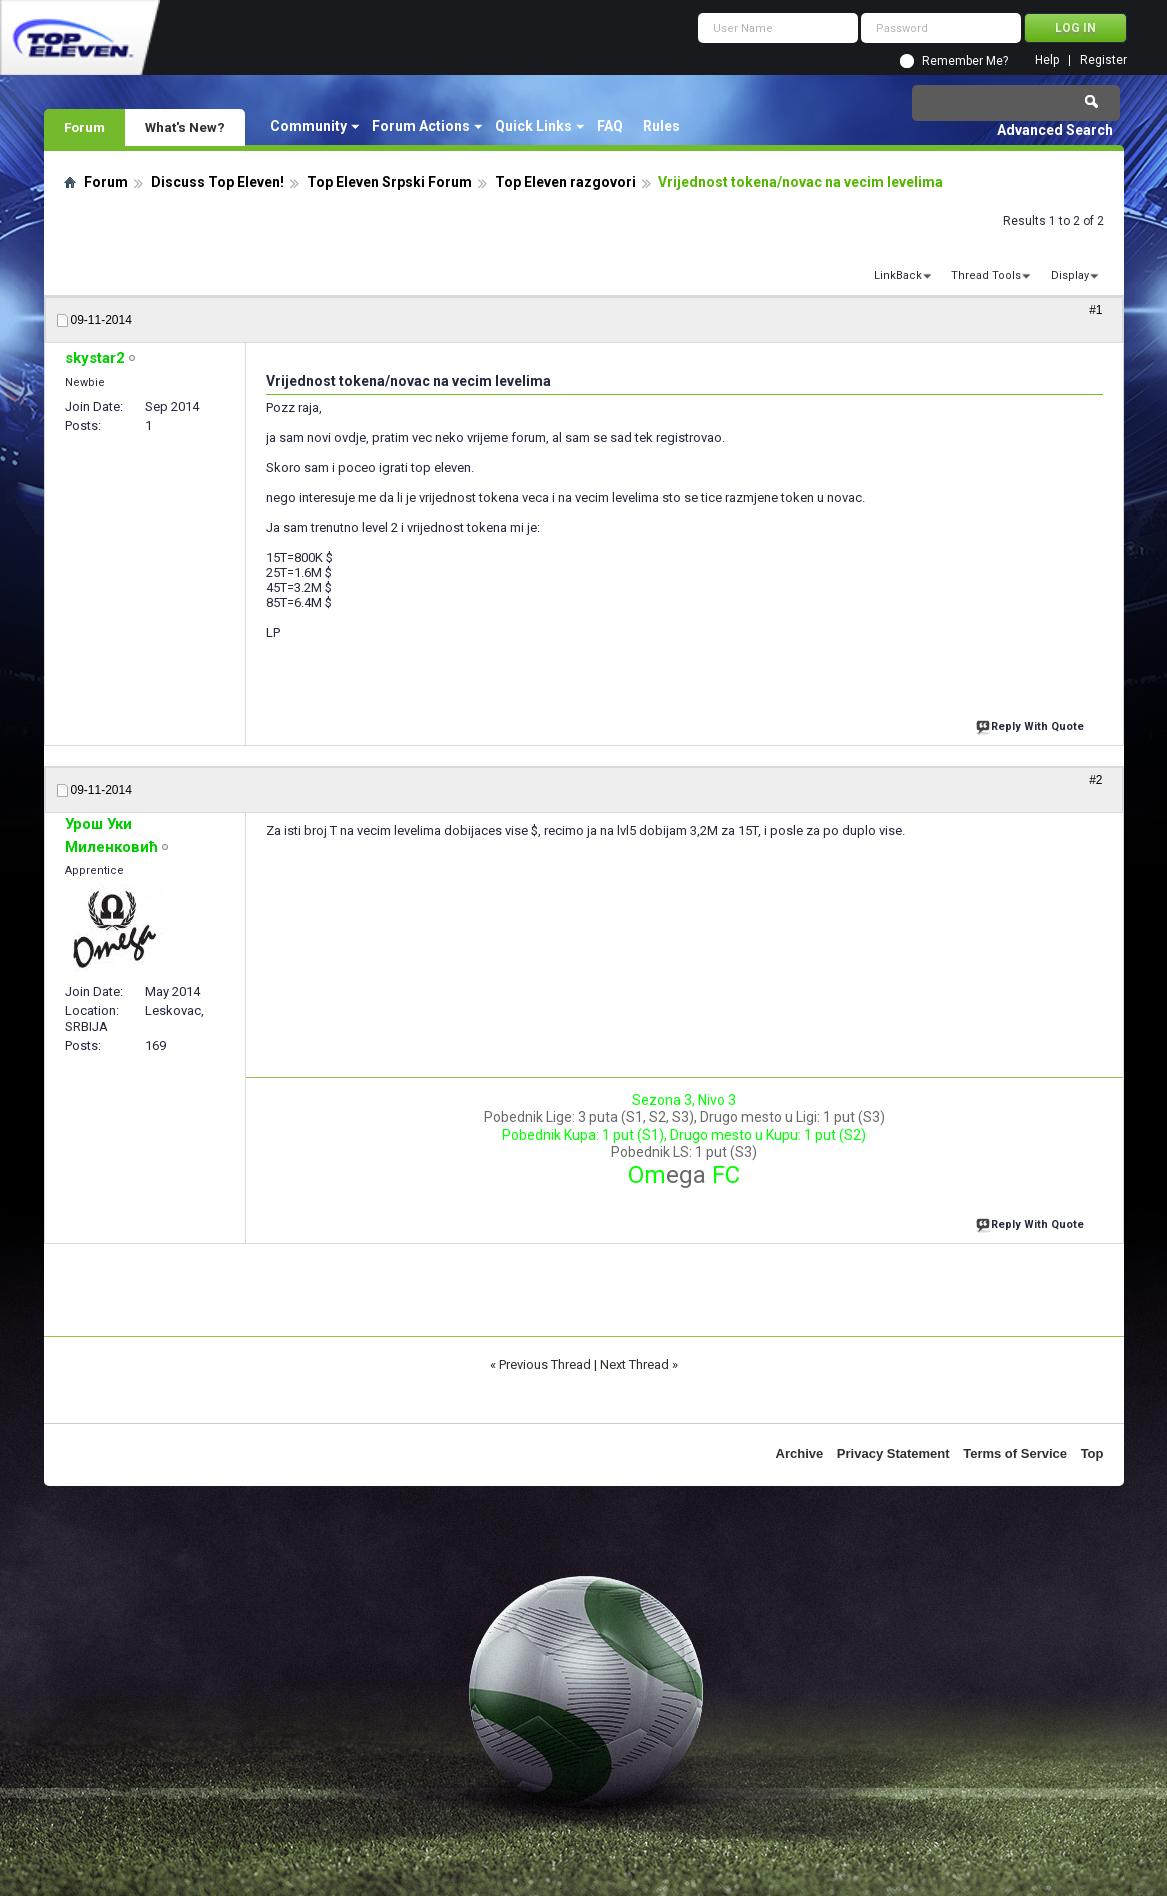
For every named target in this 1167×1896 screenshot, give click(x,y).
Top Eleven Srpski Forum (389, 182)
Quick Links (533, 126)
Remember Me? (965, 61)
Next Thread (634, 1364)
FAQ (610, 126)
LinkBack (898, 275)
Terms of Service (1015, 1453)
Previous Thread (545, 1364)
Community (308, 126)
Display (1070, 275)
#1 (1095, 310)
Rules (661, 126)
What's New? (185, 127)
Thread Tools (986, 275)
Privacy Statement (893, 1453)
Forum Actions (421, 126)
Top (1092, 1453)
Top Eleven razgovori (565, 182)
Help (1047, 60)
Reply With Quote (1032, 724)
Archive (800, 1453)
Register (1103, 60)
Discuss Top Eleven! (217, 182)
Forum (84, 127)
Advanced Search (1055, 130)
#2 (1095, 780)
